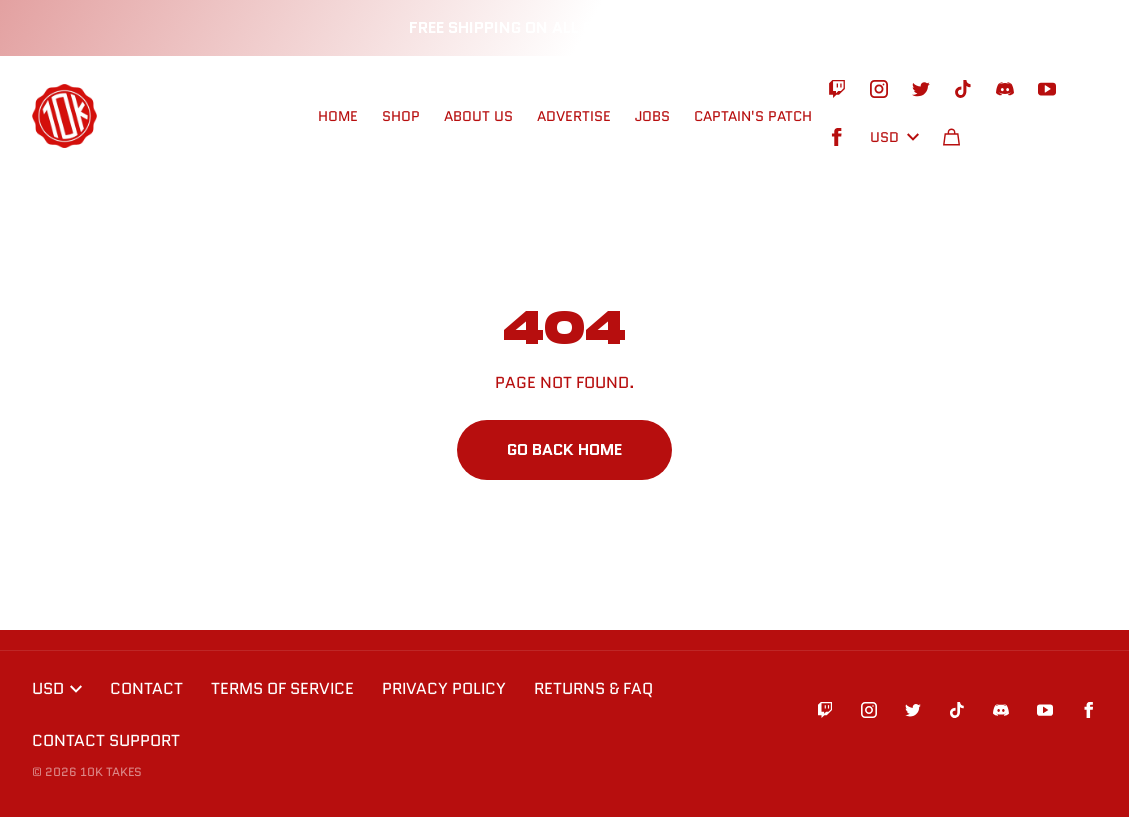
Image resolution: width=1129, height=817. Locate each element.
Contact (146, 688)
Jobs (652, 116)
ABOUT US (478, 116)
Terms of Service (282, 688)
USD (894, 137)
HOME (338, 116)
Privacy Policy (444, 688)
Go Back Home (564, 449)
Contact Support (106, 740)
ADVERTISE (574, 116)
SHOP (401, 116)
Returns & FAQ (593, 688)
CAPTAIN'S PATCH (753, 116)
